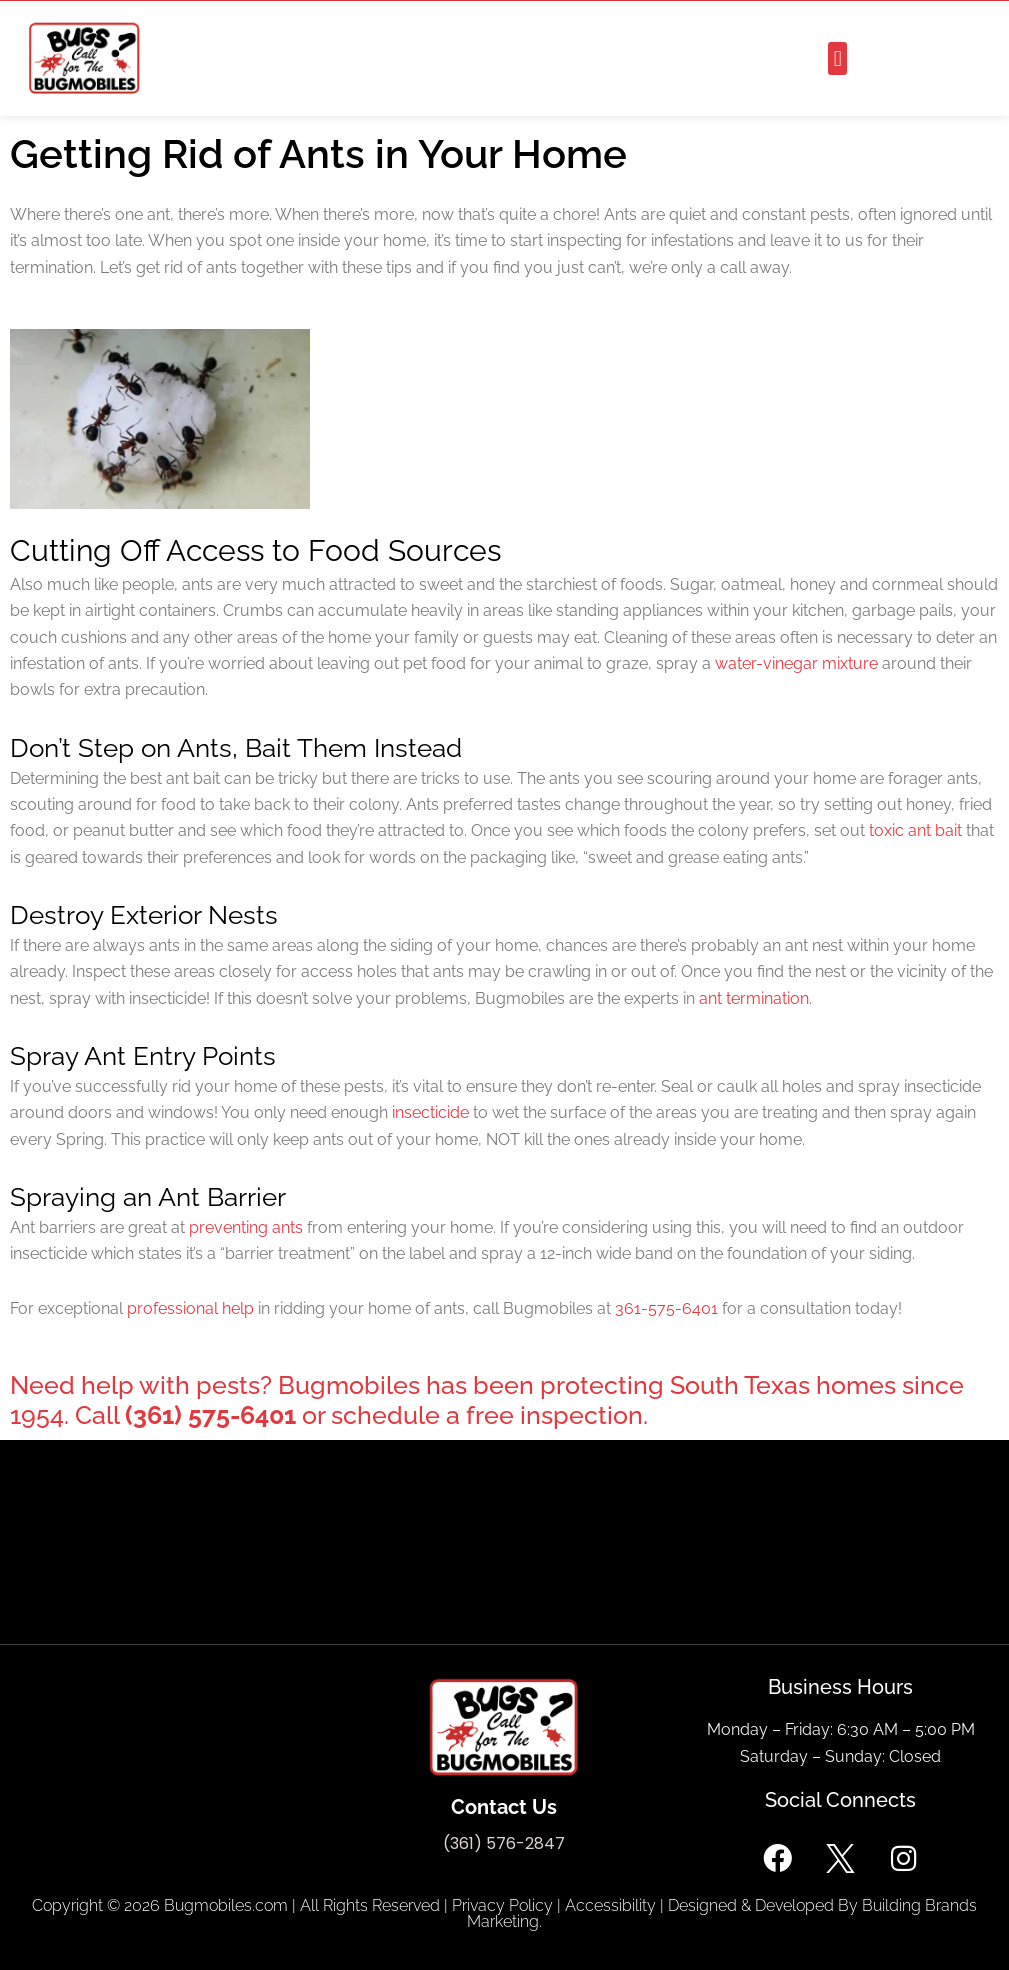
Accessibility (610, 1905)
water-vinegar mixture (796, 663)
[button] (837, 58)
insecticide (430, 1112)
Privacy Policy (502, 1905)
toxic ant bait (915, 830)
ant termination (754, 998)
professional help (190, 1308)
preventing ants (246, 1227)
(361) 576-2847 (504, 1843)
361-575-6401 (666, 1308)
